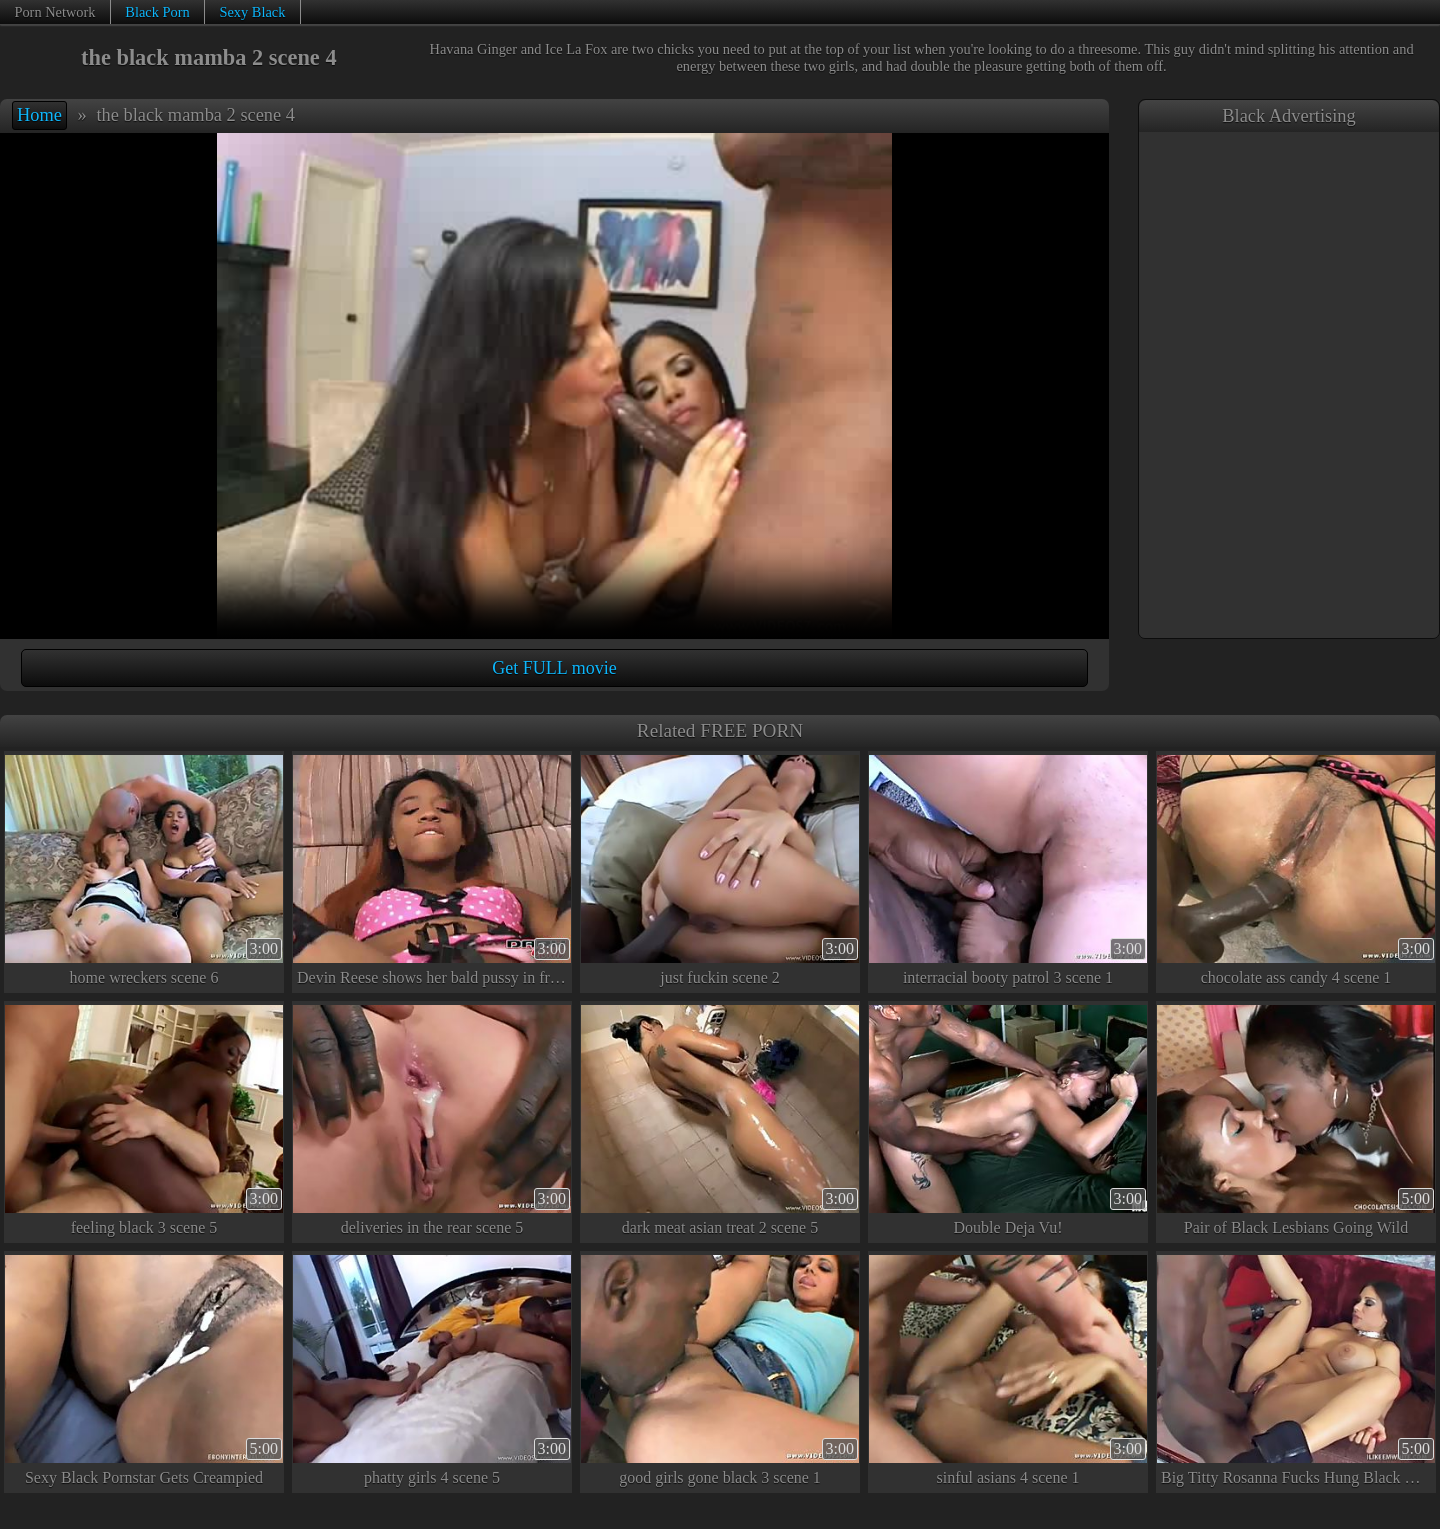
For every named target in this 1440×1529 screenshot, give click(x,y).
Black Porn (157, 12)
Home (39, 115)
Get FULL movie (554, 668)
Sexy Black (252, 12)
